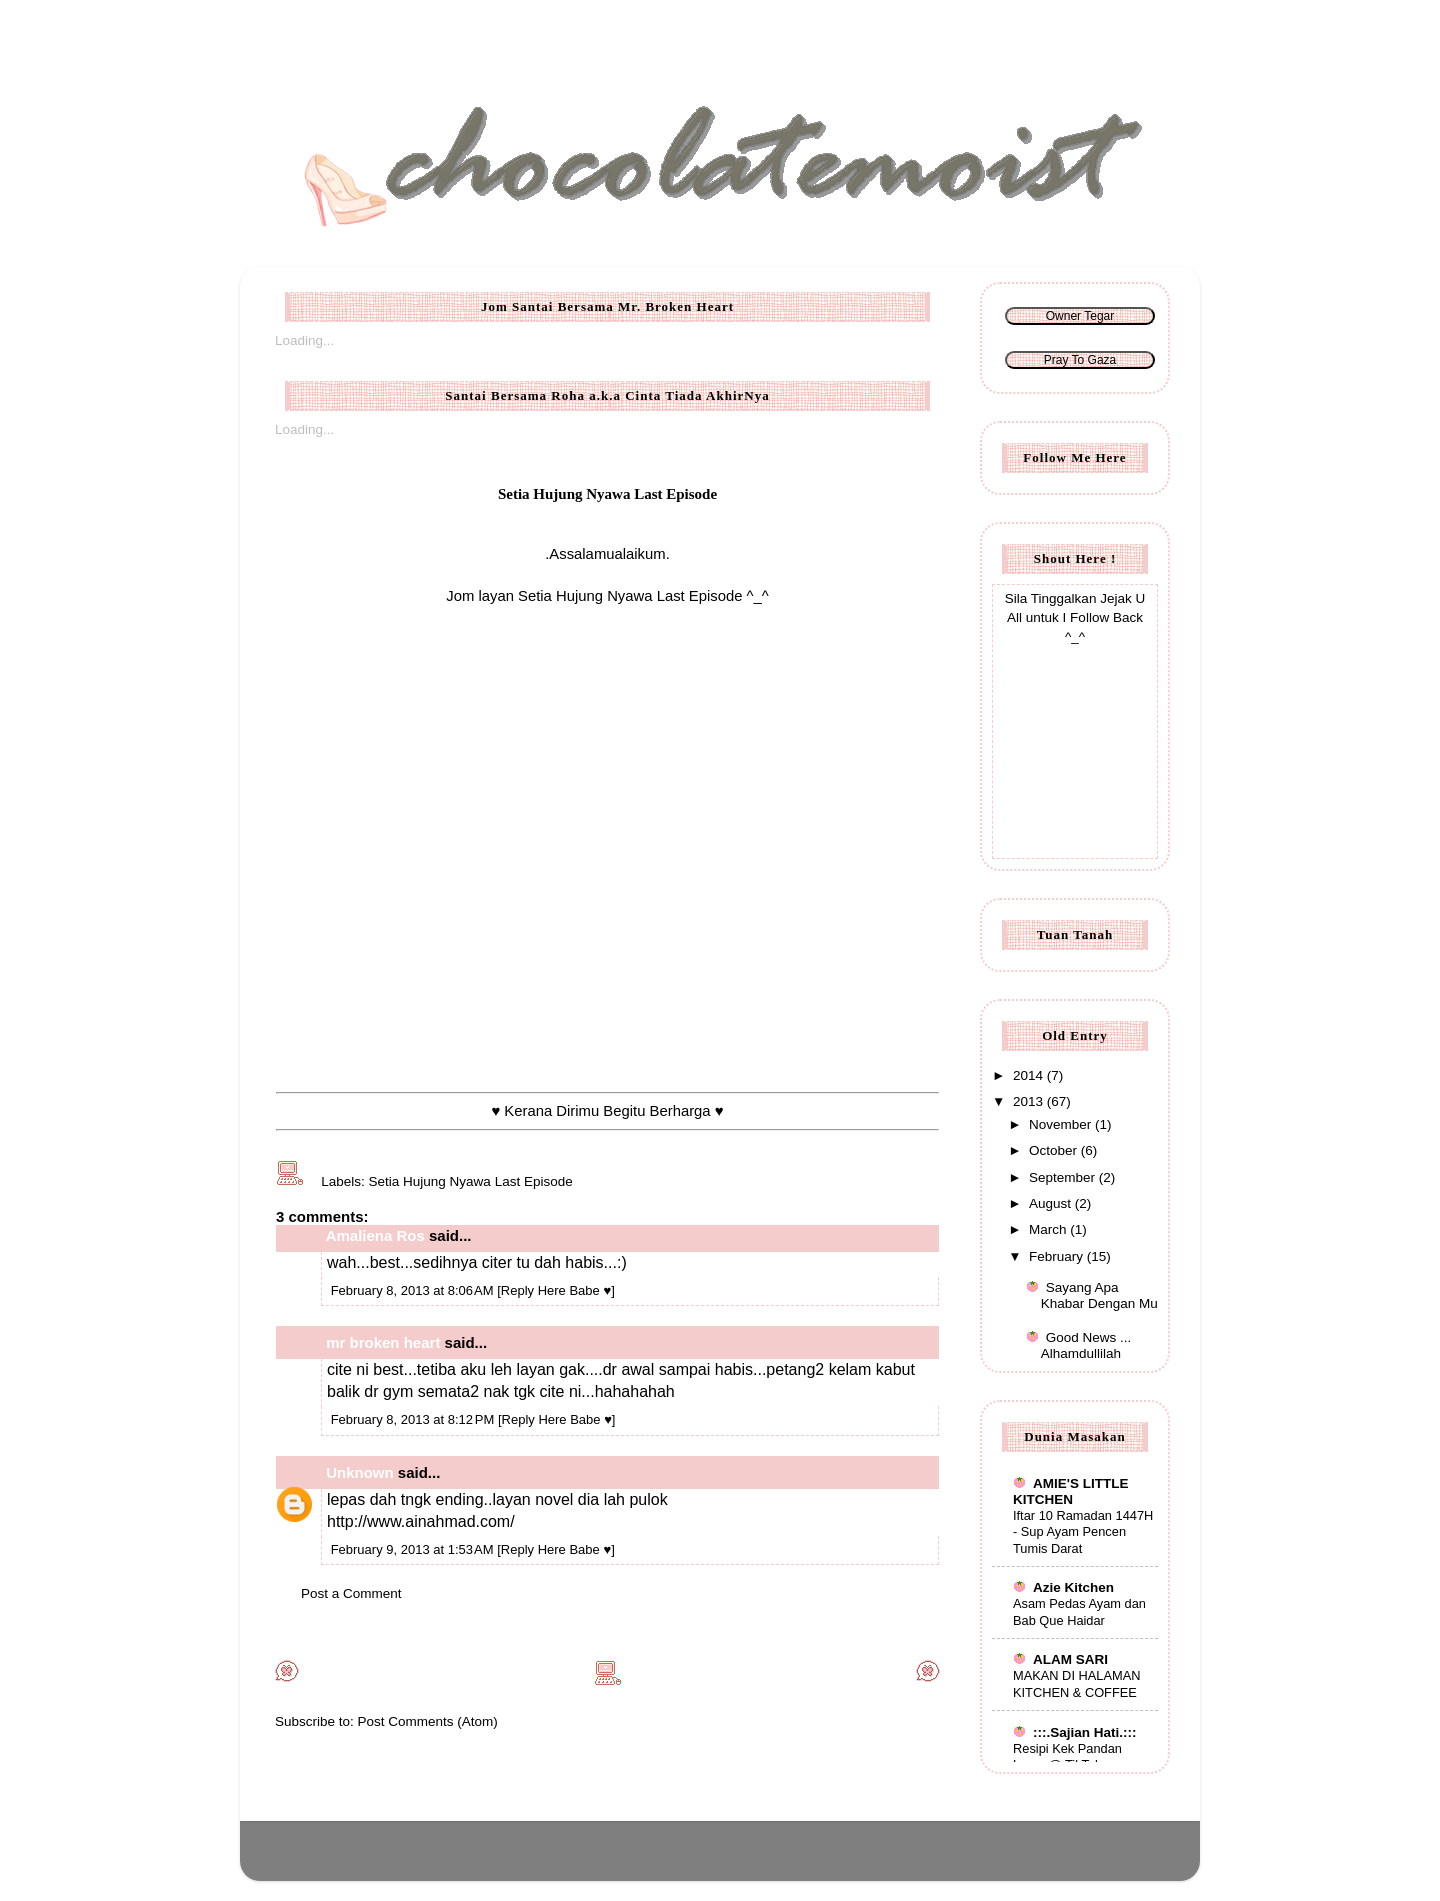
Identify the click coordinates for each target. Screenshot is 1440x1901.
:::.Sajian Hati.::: (1075, 1732)
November (1062, 1124)
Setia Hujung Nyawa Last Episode (471, 1181)
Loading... (304, 340)
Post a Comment (351, 1593)
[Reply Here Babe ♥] (556, 1290)
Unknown (360, 1472)
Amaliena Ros (375, 1235)
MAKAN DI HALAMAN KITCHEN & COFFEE (1076, 1684)
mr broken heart (383, 1342)
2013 (1030, 1101)
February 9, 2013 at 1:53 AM (414, 1549)
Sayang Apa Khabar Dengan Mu (1099, 1295)
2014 (1030, 1075)
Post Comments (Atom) (428, 1721)
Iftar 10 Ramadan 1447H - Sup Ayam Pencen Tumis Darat (1083, 1532)
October (1055, 1150)
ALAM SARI (1060, 1659)
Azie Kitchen (1063, 1587)
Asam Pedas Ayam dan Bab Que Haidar (1079, 1612)
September (1064, 1177)
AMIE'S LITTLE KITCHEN (1070, 1491)
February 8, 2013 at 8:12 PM (414, 1419)
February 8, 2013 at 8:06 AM (414, 1290)
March (1049, 1229)
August (1052, 1203)
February (1058, 1256)
